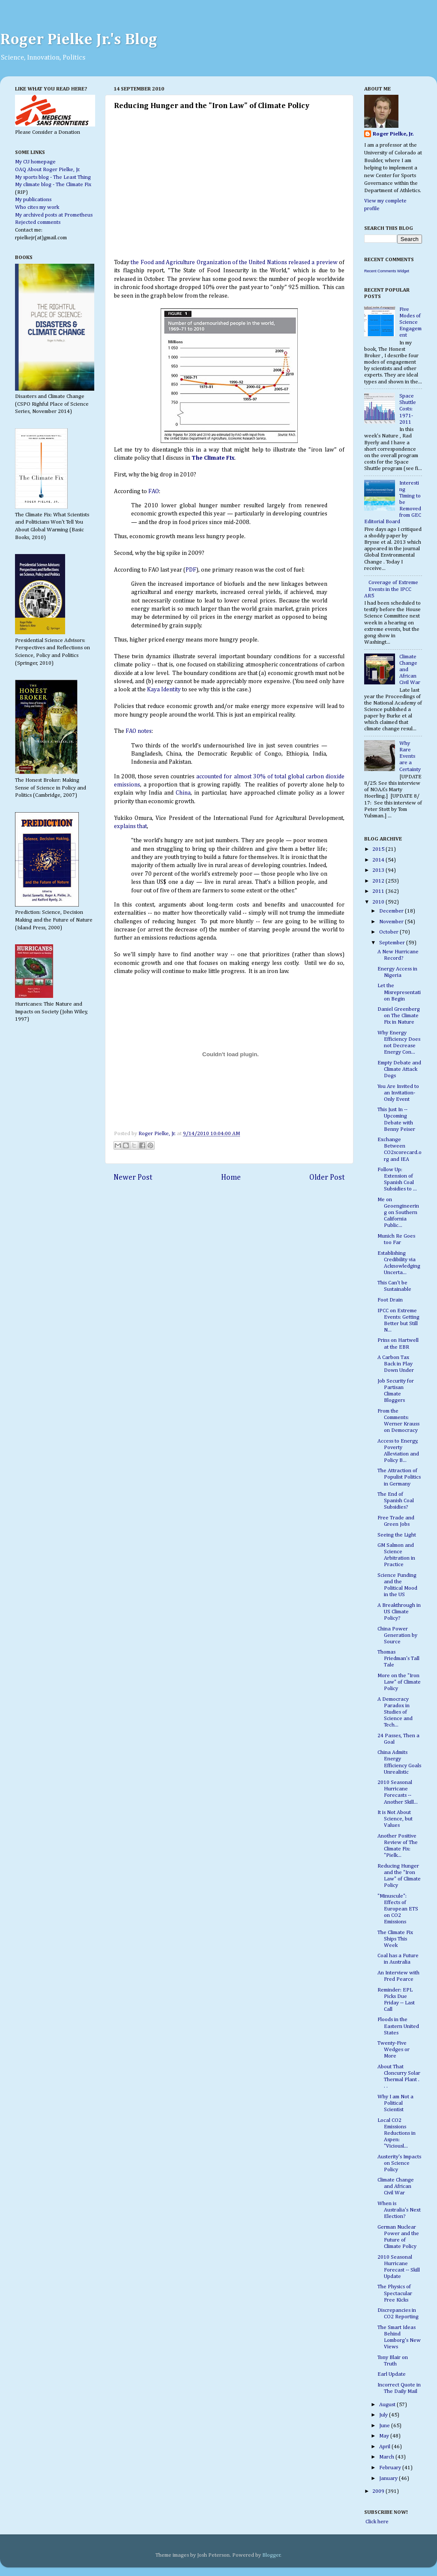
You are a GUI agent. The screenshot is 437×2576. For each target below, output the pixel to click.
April (385, 2446)
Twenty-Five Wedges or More (393, 2049)
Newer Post (133, 1177)
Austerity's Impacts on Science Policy (399, 2163)
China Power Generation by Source (397, 1635)
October (389, 932)
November (392, 922)
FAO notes (139, 731)
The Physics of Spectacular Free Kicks (394, 2293)
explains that (130, 826)
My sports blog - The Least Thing (53, 177)
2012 (379, 881)
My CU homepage (35, 162)
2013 (379, 870)
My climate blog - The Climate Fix (53, 184)
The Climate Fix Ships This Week (395, 1939)
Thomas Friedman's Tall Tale (398, 1658)
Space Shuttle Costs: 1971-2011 (407, 409)
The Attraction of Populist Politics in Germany (399, 1477)
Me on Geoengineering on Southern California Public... (398, 1212)
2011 (379, 891)
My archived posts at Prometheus (54, 215)
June (385, 2425)
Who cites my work (37, 207)
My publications (33, 199)
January (389, 2478)
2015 (379, 849)
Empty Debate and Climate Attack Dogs (399, 1069)
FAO (153, 491)
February (390, 2468)
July (384, 2415)
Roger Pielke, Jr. (157, 1133)
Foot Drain (390, 1300)
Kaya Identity (164, 690)
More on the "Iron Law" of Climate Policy (399, 1682)
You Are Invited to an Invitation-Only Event (398, 1093)
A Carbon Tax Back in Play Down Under (395, 1364)
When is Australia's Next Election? (399, 2210)
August (388, 2404)
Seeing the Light (396, 1535)
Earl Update (391, 2374)
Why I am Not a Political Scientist (395, 2103)
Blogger (271, 2555)
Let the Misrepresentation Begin (399, 992)
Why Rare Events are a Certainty (410, 756)
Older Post (327, 1177)
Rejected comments (37, 222)
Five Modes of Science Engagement (410, 322)
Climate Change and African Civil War (395, 2186)
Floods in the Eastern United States (398, 2026)
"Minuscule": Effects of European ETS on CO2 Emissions (397, 1909)
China (183, 793)
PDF (191, 570)
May (384, 2436)
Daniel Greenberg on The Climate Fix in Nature (398, 1015)
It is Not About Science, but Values (395, 1819)
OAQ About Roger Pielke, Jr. (47, 169)
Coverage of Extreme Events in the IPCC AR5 (391, 589)
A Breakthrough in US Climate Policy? (399, 1612)
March (387, 2457)
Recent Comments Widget (386, 271)
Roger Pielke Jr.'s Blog (78, 40)
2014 (379, 860)
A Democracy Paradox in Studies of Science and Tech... (395, 1712)
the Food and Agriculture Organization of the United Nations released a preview (234, 262)
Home (231, 1177)
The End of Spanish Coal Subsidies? (395, 1500)
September (392, 943)
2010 (379, 902)
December (392, 911)
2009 (379, 2491)
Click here (376, 2522)
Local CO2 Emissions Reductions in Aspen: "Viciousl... (396, 2133)
